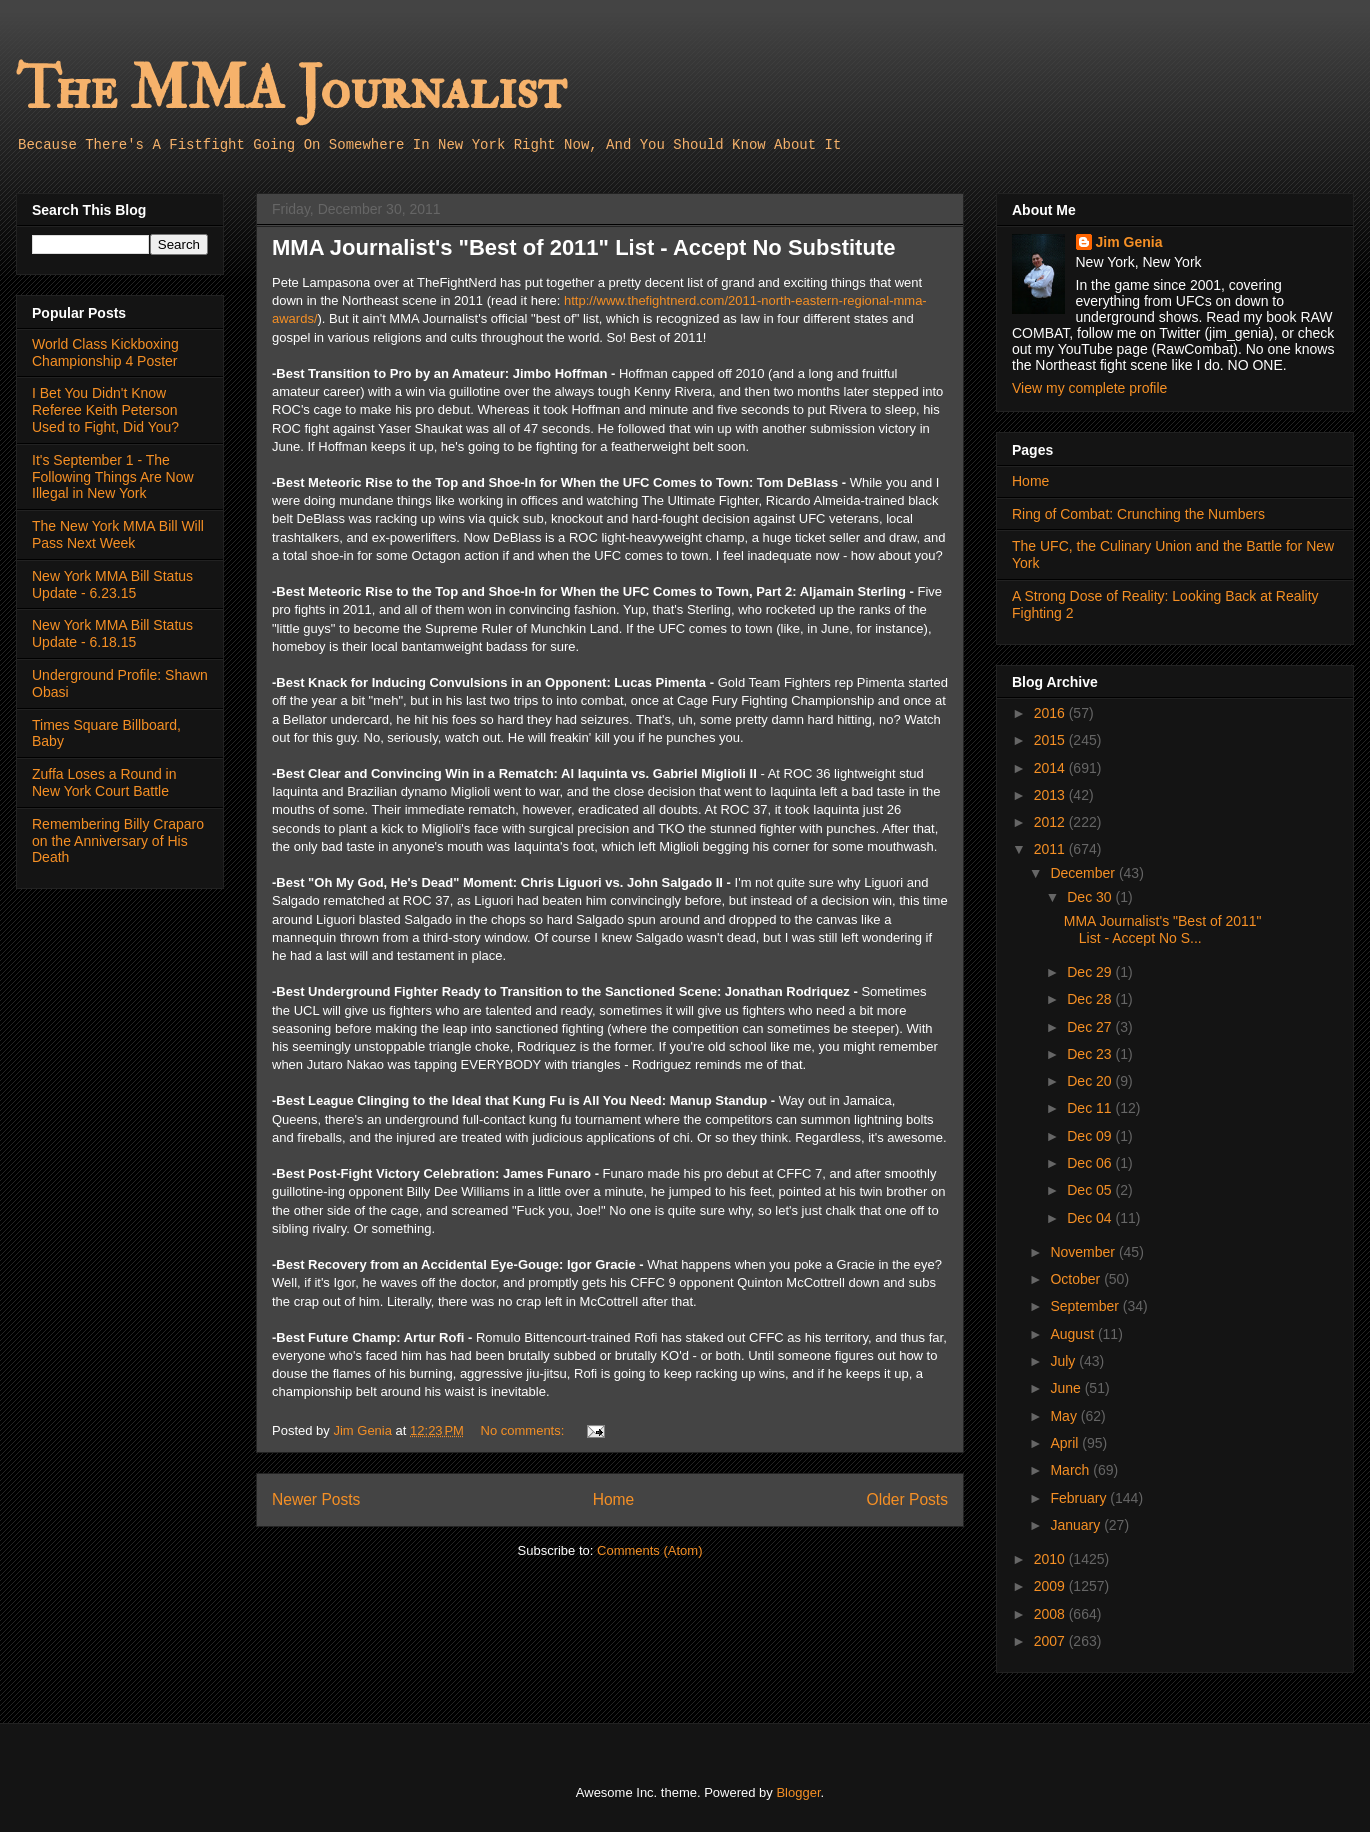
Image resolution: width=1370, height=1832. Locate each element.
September (1086, 1306)
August (1073, 1334)
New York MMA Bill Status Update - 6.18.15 (112, 633)
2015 (1051, 740)
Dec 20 (1091, 1081)
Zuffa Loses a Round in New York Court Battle (104, 782)
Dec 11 (1091, 1108)
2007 (1051, 1641)
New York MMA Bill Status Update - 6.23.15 (112, 584)
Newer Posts (316, 1499)
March (1071, 1470)
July (1064, 1361)
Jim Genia (1129, 242)
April (1066, 1443)
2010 (1051, 1559)
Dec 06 (1091, 1163)
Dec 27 (1091, 1027)
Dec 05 (1091, 1190)
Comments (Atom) (649, 1550)
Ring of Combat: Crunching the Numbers (1138, 514)
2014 (1051, 768)
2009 (1051, 1586)
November (1084, 1252)
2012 (1051, 822)
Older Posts (907, 1499)
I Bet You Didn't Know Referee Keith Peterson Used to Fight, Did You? (105, 410)
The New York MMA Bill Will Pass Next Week (118, 534)
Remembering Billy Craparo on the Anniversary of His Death (118, 841)
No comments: (524, 1430)
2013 (1051, 795)
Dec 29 (1091, 972)
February (1080, 1498)
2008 (1051, 1614)
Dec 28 (1091, 999)
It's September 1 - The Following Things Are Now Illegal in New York (113, 477)
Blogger (798, 1792)
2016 (1051, 713)
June (1067, 1388)
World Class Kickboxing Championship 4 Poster (105, 352)
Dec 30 (1091, 897)
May (1065, 1416)
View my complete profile (1089, 388)
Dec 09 (1091, 1136)
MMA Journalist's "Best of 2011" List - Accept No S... (1163, 929)
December (1084, 873)
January (1077, 1525)
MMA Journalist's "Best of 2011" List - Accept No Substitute (583, 247)
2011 (1051, 849)
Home (614, 1499)
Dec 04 (1091, 1218)
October (1077, 1279)
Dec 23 (1091, 1054)
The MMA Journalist (291, 89)
